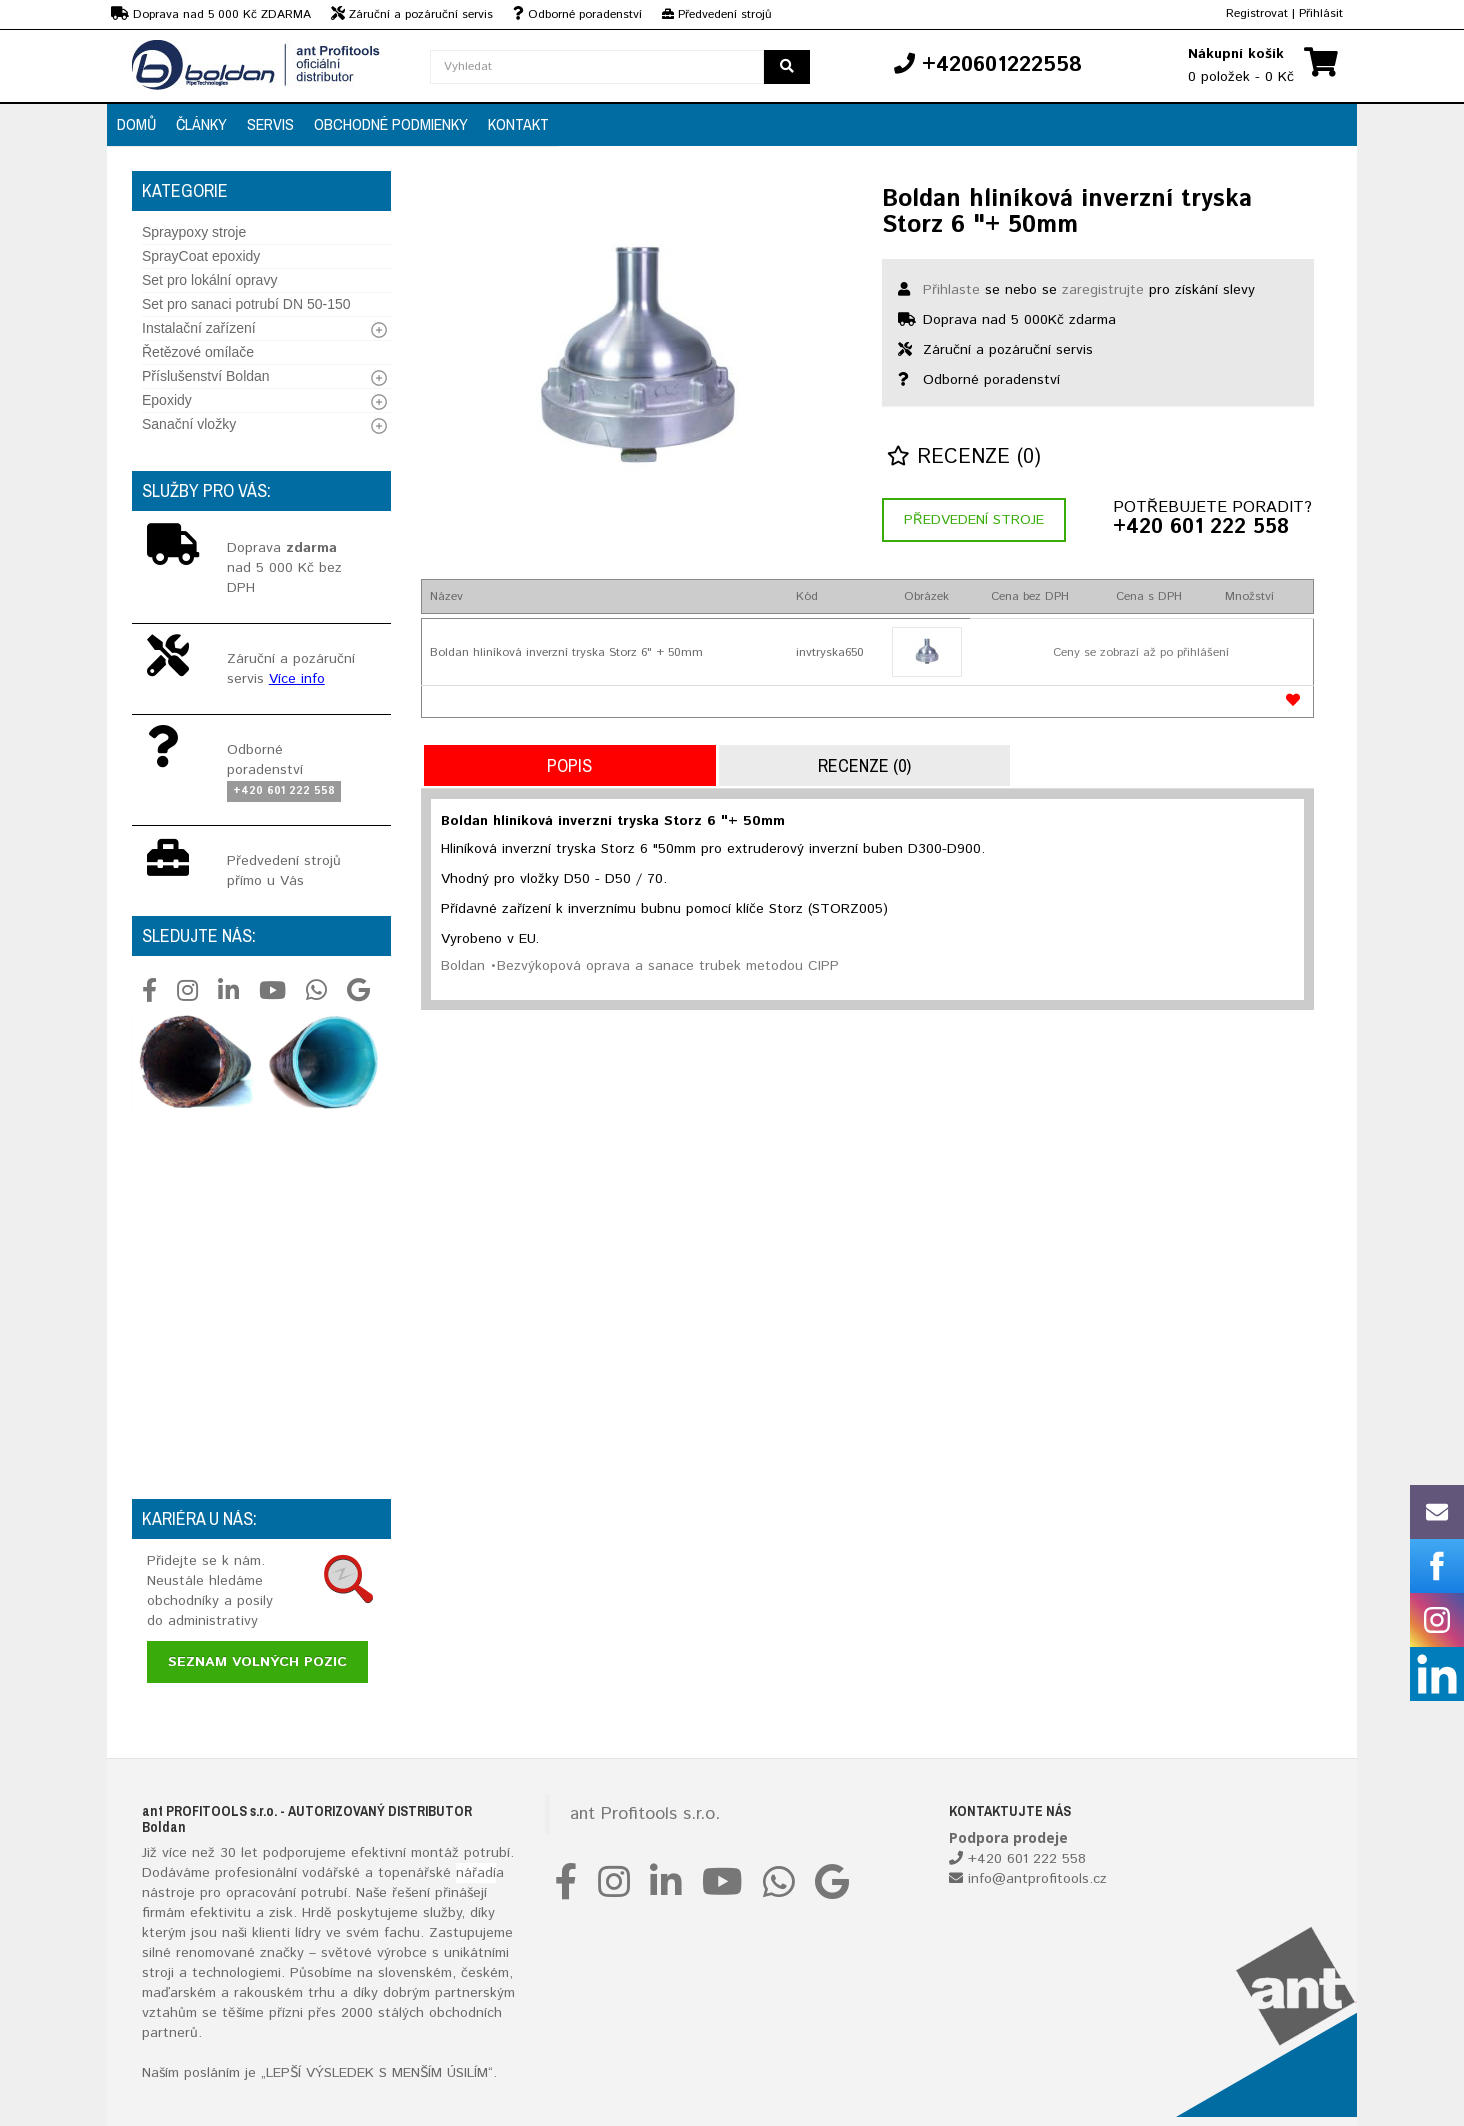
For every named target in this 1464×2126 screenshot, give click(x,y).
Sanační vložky (189, 424)
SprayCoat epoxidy (201, 256)
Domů (136, 124)
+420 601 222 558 (1201, 528)
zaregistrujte (1103, 290)
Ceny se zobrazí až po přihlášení (1141, 652)
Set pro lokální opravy (209, 280)
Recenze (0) (964, 457)
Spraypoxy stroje (194, 232)
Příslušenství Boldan (206, 376)
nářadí (476, 1873)
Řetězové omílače (198, 352)
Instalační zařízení (199, 328)
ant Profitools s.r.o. (645, 1814)
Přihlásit (1321, 13)
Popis (569, 765)
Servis (270, 124)
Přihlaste (951, 290)
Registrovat (1257, 13)
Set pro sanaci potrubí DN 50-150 (246, 304)
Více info (297, 679)
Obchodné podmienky (391, 124)
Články (201, 124)
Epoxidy (167, 400)
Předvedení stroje (974, 520)
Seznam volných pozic (257, 1662)
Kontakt (518, 124)
